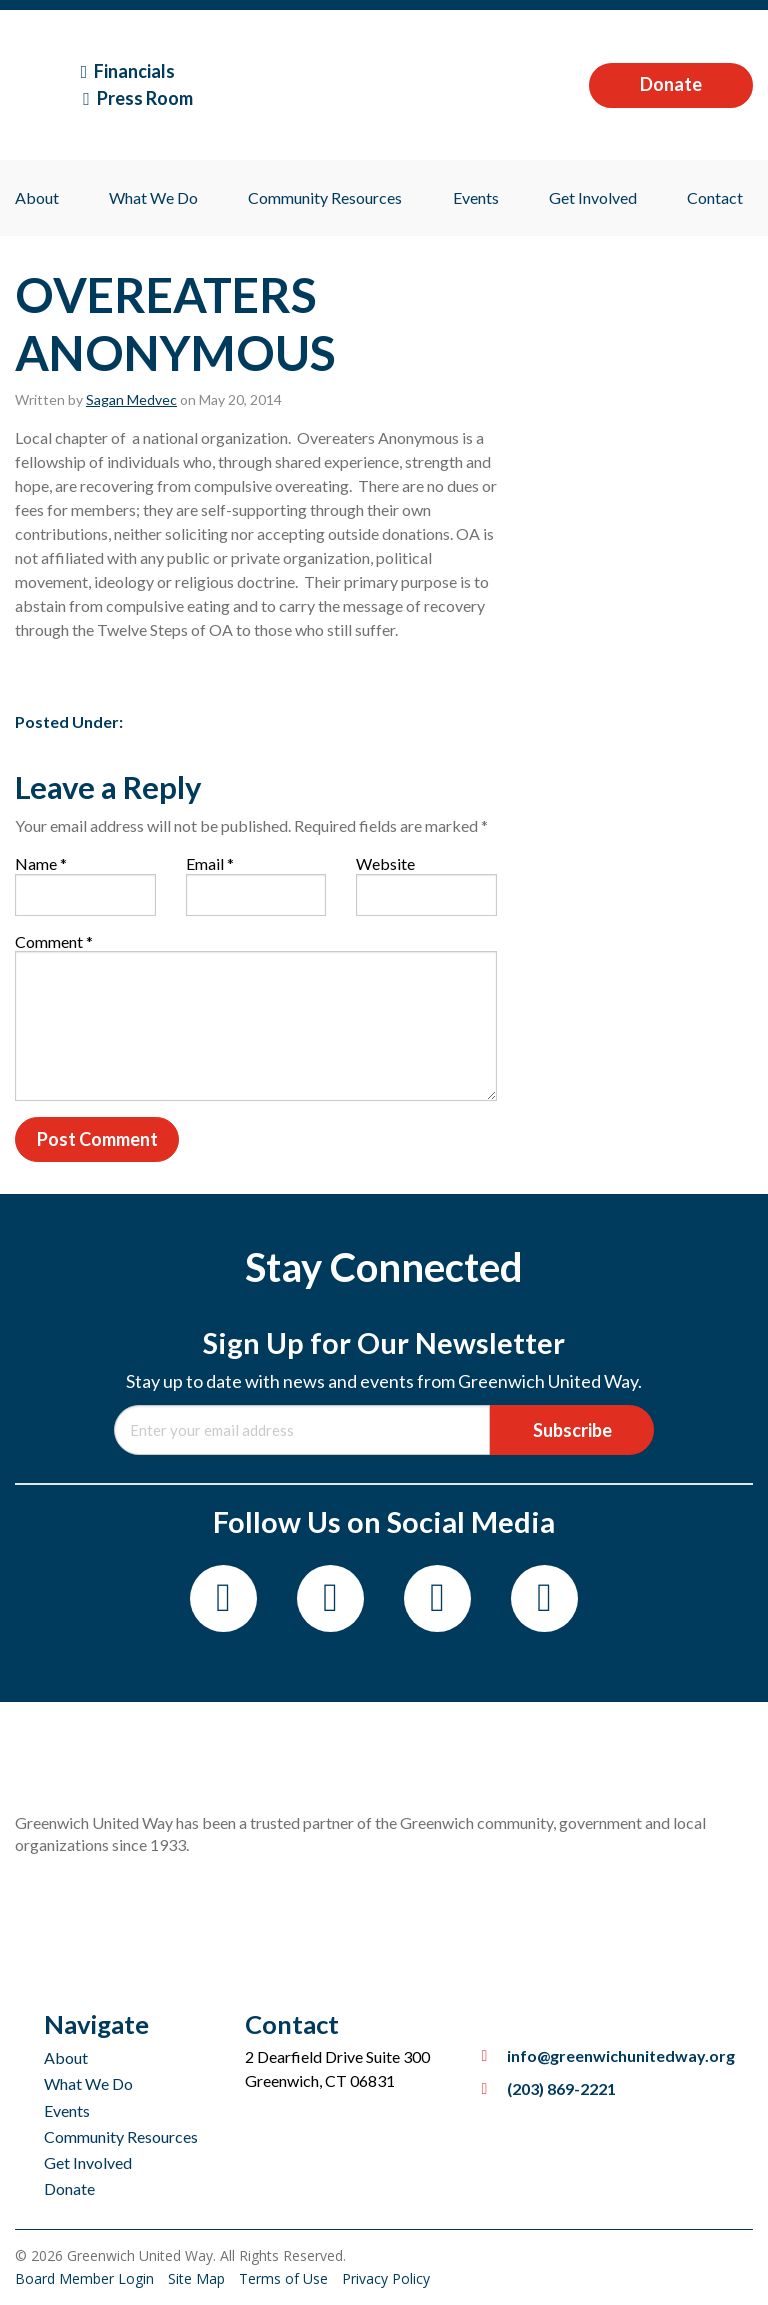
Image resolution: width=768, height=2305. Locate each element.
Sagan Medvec (131, 399)
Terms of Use (285, 2278)
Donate (671, 84)
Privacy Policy (386, 2278)
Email (210, 863)
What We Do (153, 197)
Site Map (198, 2278)
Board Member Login (86, 2278)
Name (41, 863)
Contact (715, 197)
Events (476, 197)
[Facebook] (223, 1598)
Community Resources (325, 197)
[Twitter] (437, 1598)
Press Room (138, 98)
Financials (128, 71)
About (37, 197)
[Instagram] (330, 1598)
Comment (54, 941)
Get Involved (593, 197)
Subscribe (572, 1430)
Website (385, 863)
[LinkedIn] (544, 1598)
